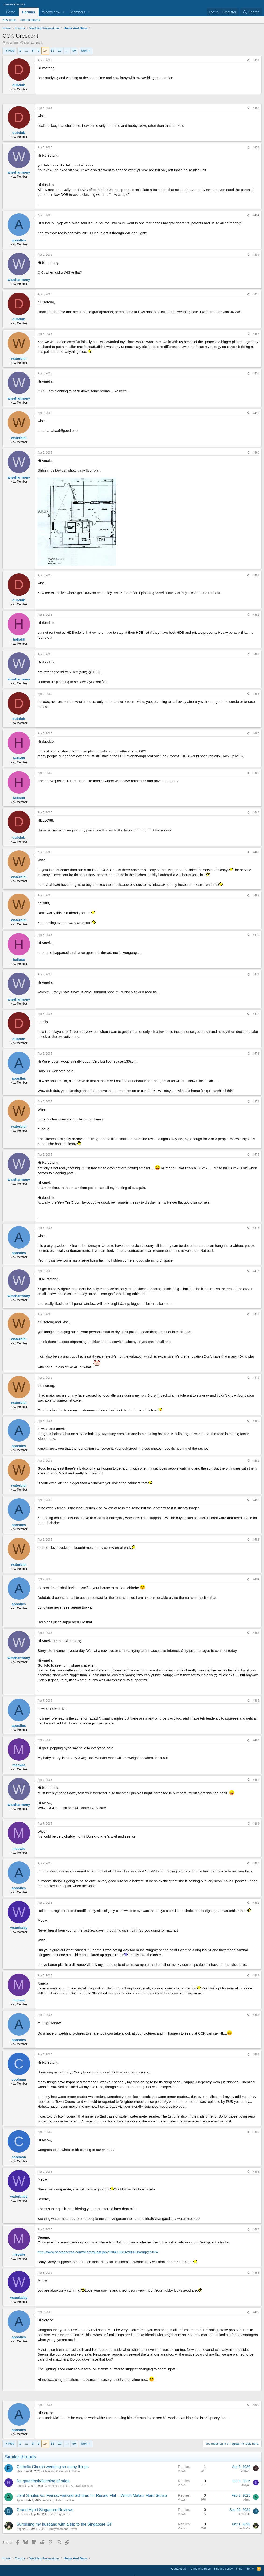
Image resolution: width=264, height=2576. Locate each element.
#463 (256, 654)
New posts (9, 19)
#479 (256, 1377)
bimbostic (23, 2514)
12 (59, 50)
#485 (256, 1633)
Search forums (30, 19)
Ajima (20, 2500)
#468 (256, 852)
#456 (256, 294)
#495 (256, 2132)
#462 (256, 614)
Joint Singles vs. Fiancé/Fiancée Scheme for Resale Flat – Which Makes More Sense (92, 2495)
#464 (256, 694)
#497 (256, 2229)
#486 (256, 1700)
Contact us (178, 2568)
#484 (256, 1579)
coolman (12, 42)
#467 (256, 812)
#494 (256, 2054)
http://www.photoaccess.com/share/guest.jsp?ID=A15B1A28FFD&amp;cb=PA (98, 2252)
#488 (256, 1780)
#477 (256, 1271)
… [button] (26, 50)
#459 (256, 413)
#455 (256, 254)
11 (52, 50)
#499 (256, 2312)
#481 (256, 1460)
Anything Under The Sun (58, 2500)
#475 (256, 1154)
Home (10, 12)
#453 (256, 147)
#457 (256, 334)
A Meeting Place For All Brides (61, 2471)
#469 (256, 895)
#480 (256, 1421)
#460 (256, 452)
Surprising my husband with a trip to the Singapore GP (64, 2524)
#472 (256, 1014)
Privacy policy (223, 2568)
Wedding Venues (60, 2514)
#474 (256, 1101)
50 (74, 50)
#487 (256, 1740)
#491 (256, 1902)
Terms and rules (200, 2568)
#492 (256, 1975)
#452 (256, 108)
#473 (256, 1053)
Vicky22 (245, 2470)
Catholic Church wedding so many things (53, 2467)
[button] (64, 12)
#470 (256, 935)
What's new (51, 12)
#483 (256, 1539)
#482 (256, 1500)
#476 (256, 1228)
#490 (256, 1863)
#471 (256, 974)
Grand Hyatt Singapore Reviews (45, 2510)
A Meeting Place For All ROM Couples (69, 2485)
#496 (256, 2171)
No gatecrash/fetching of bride (43, 2481)
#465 (256, 733)
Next (84, 50)
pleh (19, 2471)
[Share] (248, 60)
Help (239, 2568)
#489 (256, 1823)
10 (45, 50)
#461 (256, 575)
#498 (256, 2272)
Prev (11, 50)
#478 (256, 1314)
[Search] (251, 12)
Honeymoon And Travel (62, 2529)
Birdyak (21, 2485)
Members (78, 12)
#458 (256, 373)
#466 (256, 773)
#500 (256, 2405)
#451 (256, 60)
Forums (28, 12)
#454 (256, 215)
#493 (256, 2015)
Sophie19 (23, 2529)
